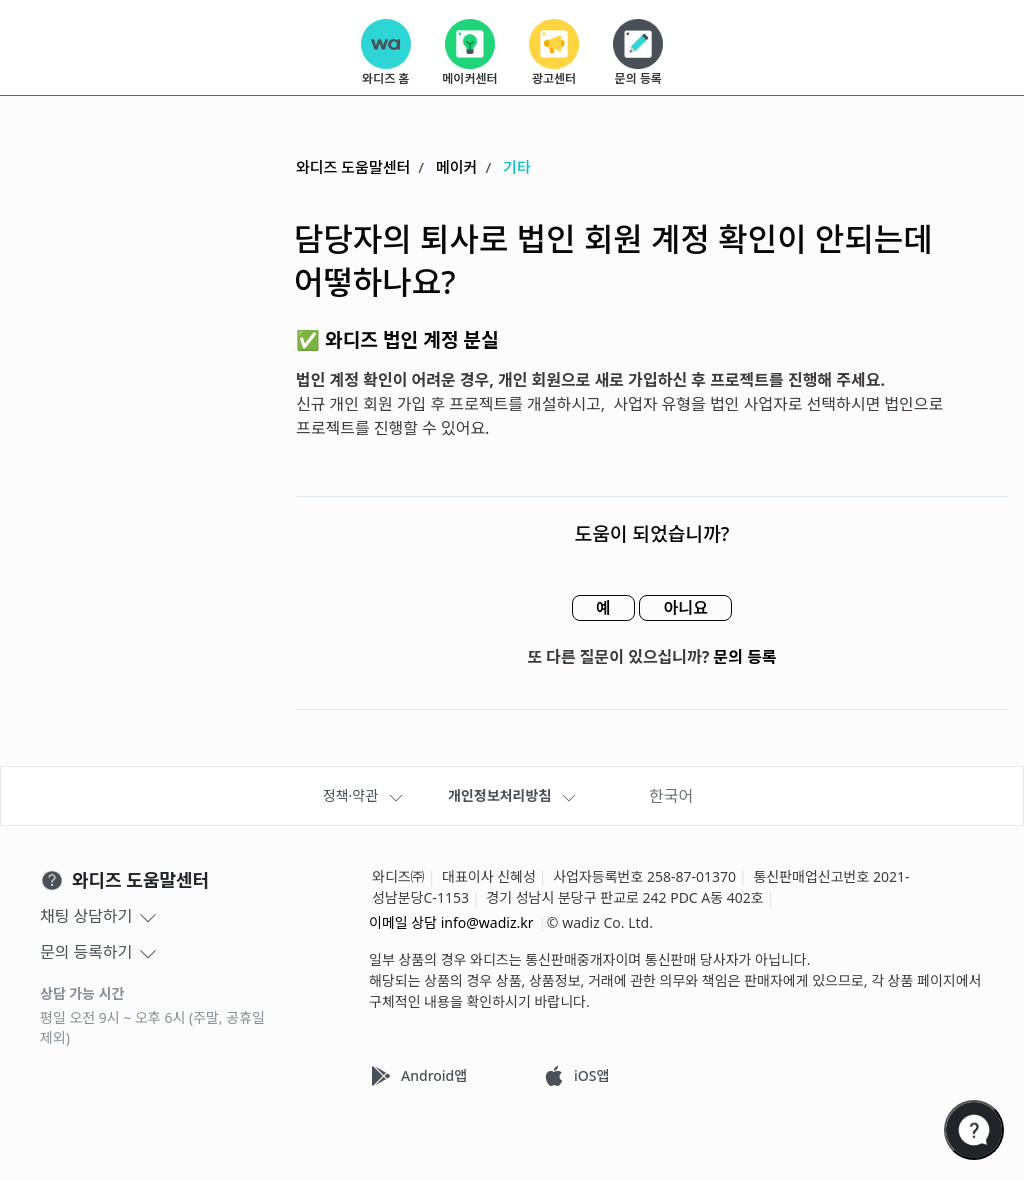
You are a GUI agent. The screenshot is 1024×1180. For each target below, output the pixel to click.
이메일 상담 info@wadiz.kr (451, 922)
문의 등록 (745, 657)
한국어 (671, 796)
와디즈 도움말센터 (353, 167)
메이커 (456, 167)
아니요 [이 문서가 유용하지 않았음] (686, 608)
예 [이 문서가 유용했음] (602, 608)
